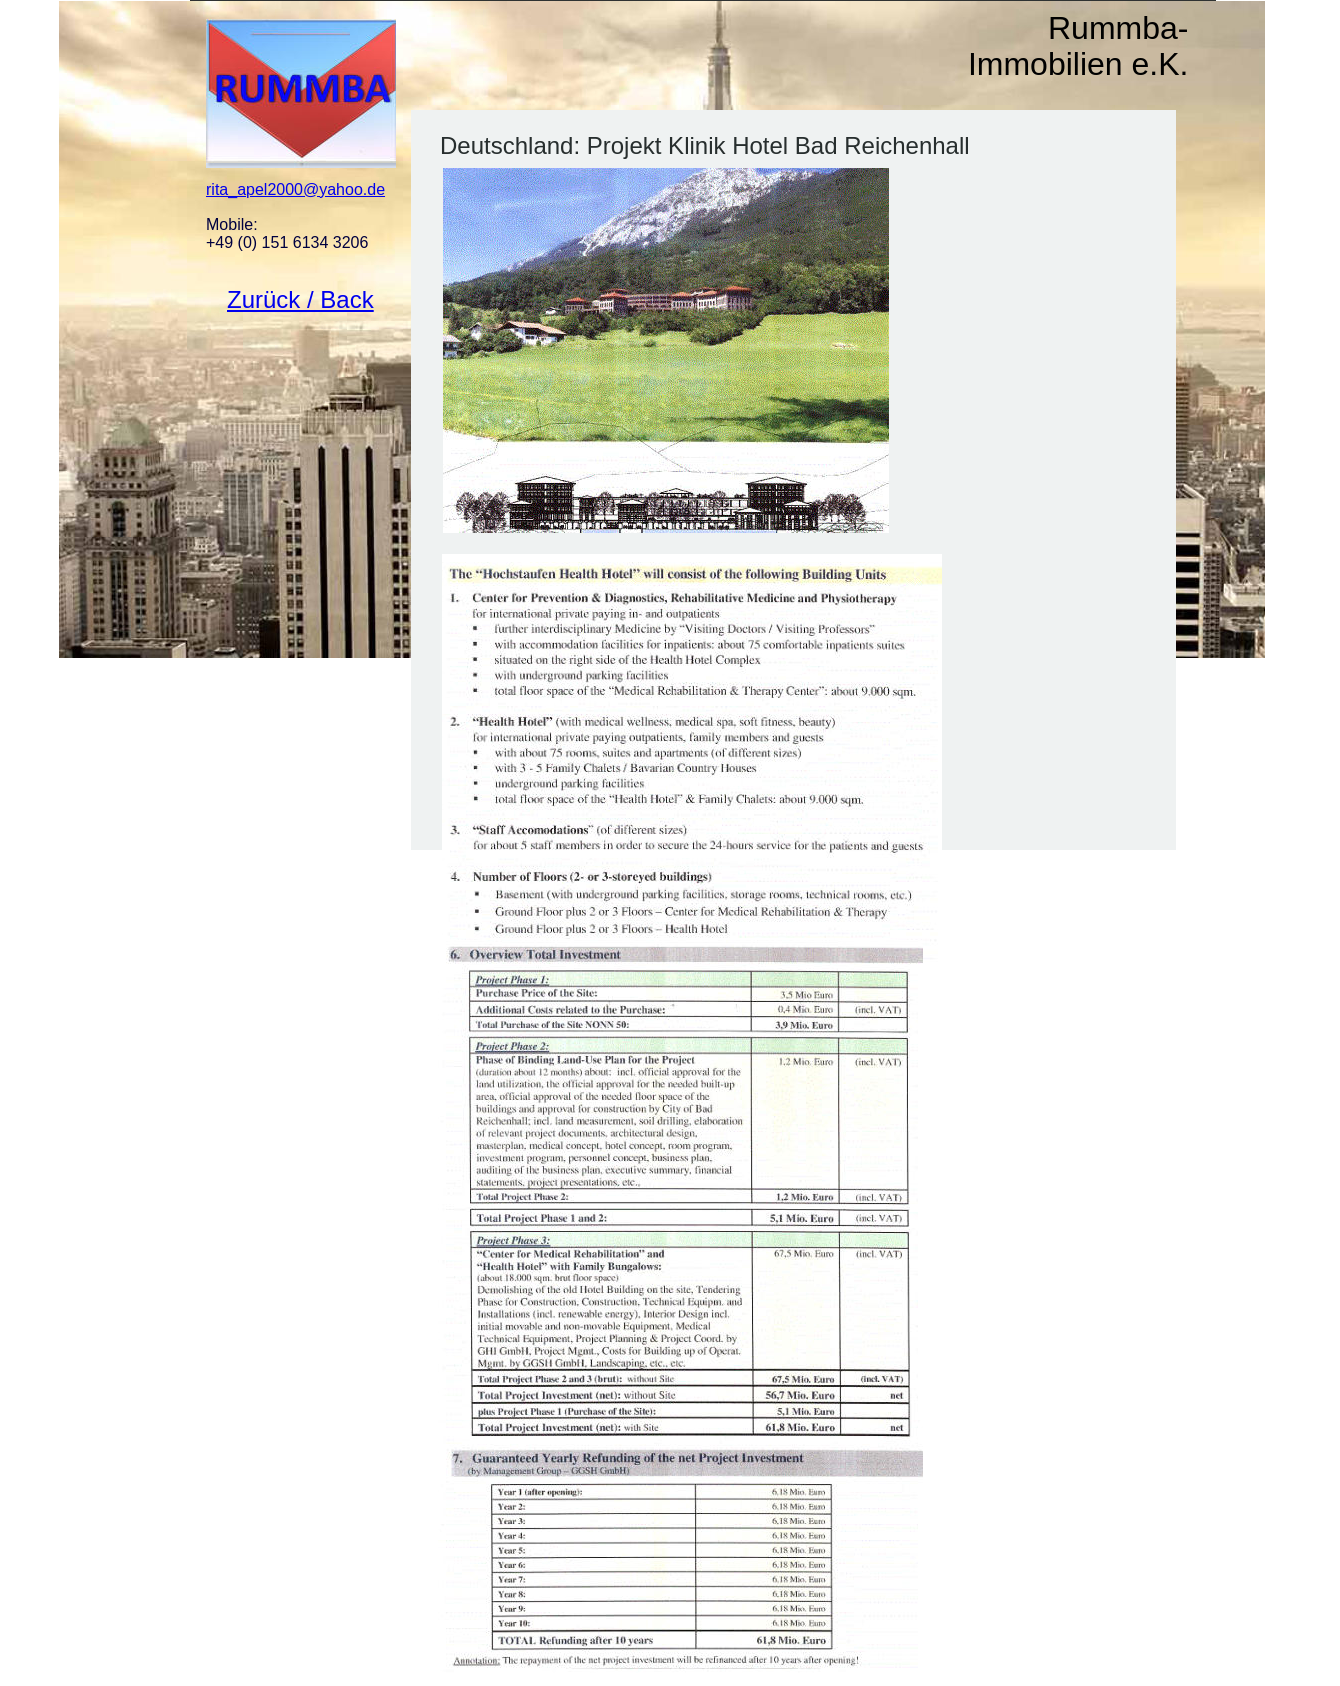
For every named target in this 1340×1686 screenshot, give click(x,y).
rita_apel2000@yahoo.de (295, 189)
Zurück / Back (300, 299)
